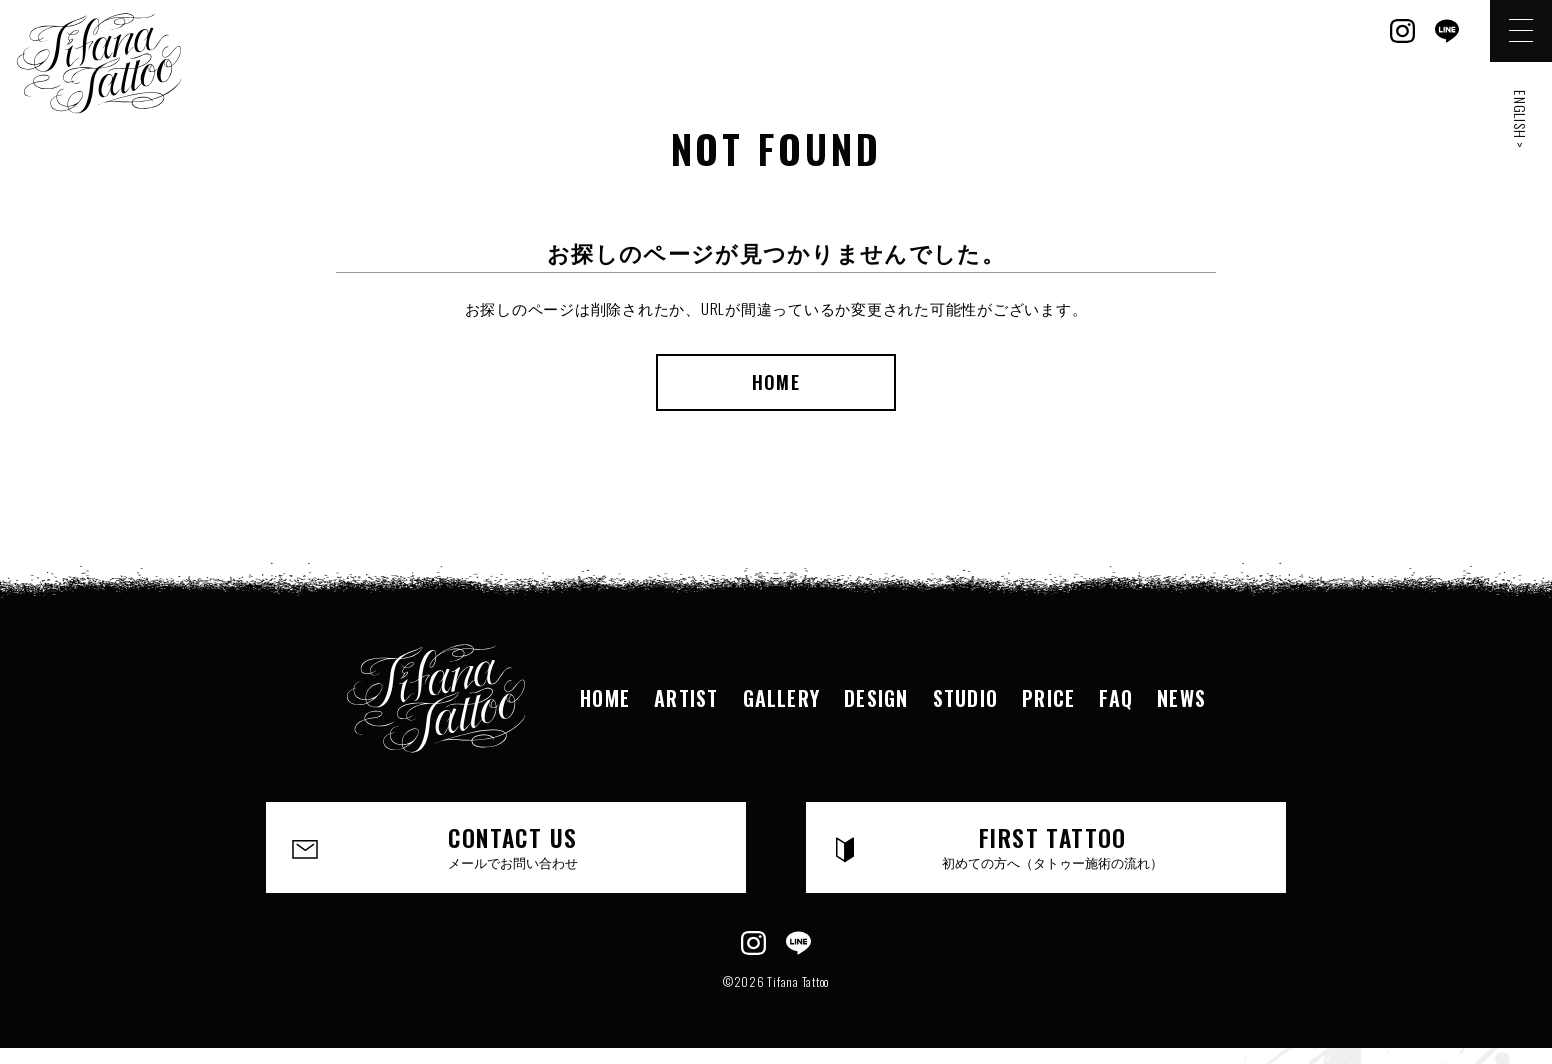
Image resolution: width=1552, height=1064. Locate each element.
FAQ (1117, 698)
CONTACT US (513, 847)
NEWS (1183, 698)
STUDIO (966, 698)
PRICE (1049, 698)
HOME (775, 382)
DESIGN (875, 698)
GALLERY (780, 698)
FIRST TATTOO (1053, 847)
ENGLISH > (1520, 119)
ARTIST (684, 698)
